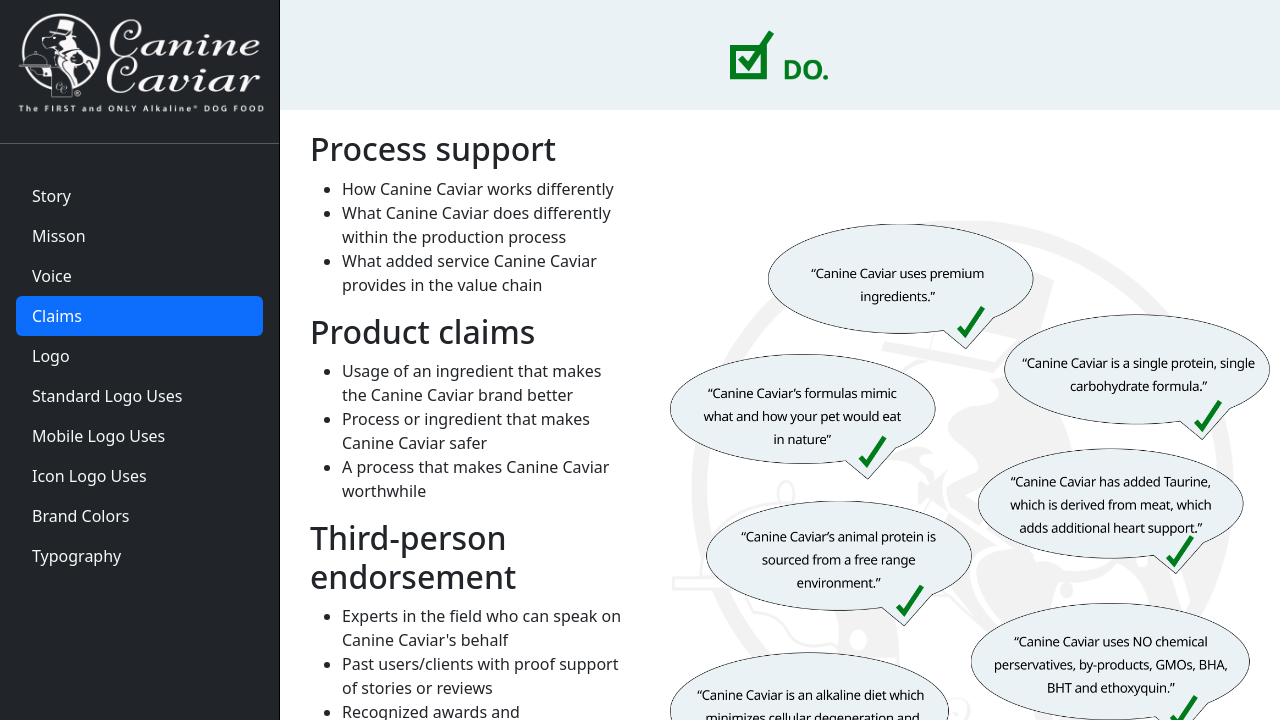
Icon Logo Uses (89, 476)
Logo (51, 356)
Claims (57, 316)
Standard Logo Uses (107, 396)
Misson (59, 236)
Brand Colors (80, 516)
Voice (52, 276)
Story (51, 196)
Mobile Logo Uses (98, 436)
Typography (76, 556)
